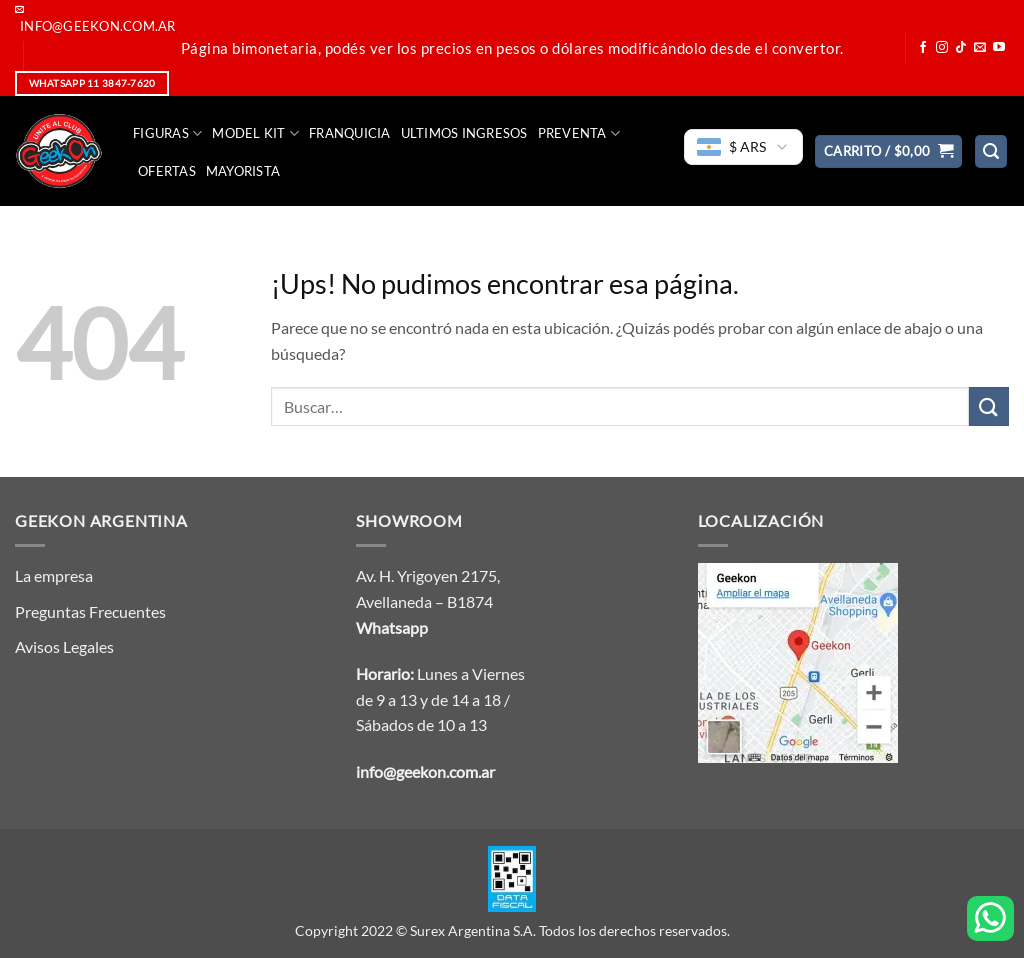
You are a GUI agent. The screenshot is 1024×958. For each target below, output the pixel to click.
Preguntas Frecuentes (90, 611)
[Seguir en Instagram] (942, 48)
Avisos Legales (64, 646)
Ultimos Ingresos (464, 133)
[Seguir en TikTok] (961, 48)
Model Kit (255, 133)
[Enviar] (989, 406)
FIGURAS (167, 133)
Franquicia (350, 133)
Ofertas (167, 171)
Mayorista (243, 171)
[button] (889, 151)
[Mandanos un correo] (980, 48)
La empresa (54, 575)
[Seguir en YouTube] (999, 48)
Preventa (579, 133)
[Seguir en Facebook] (923, 48)
